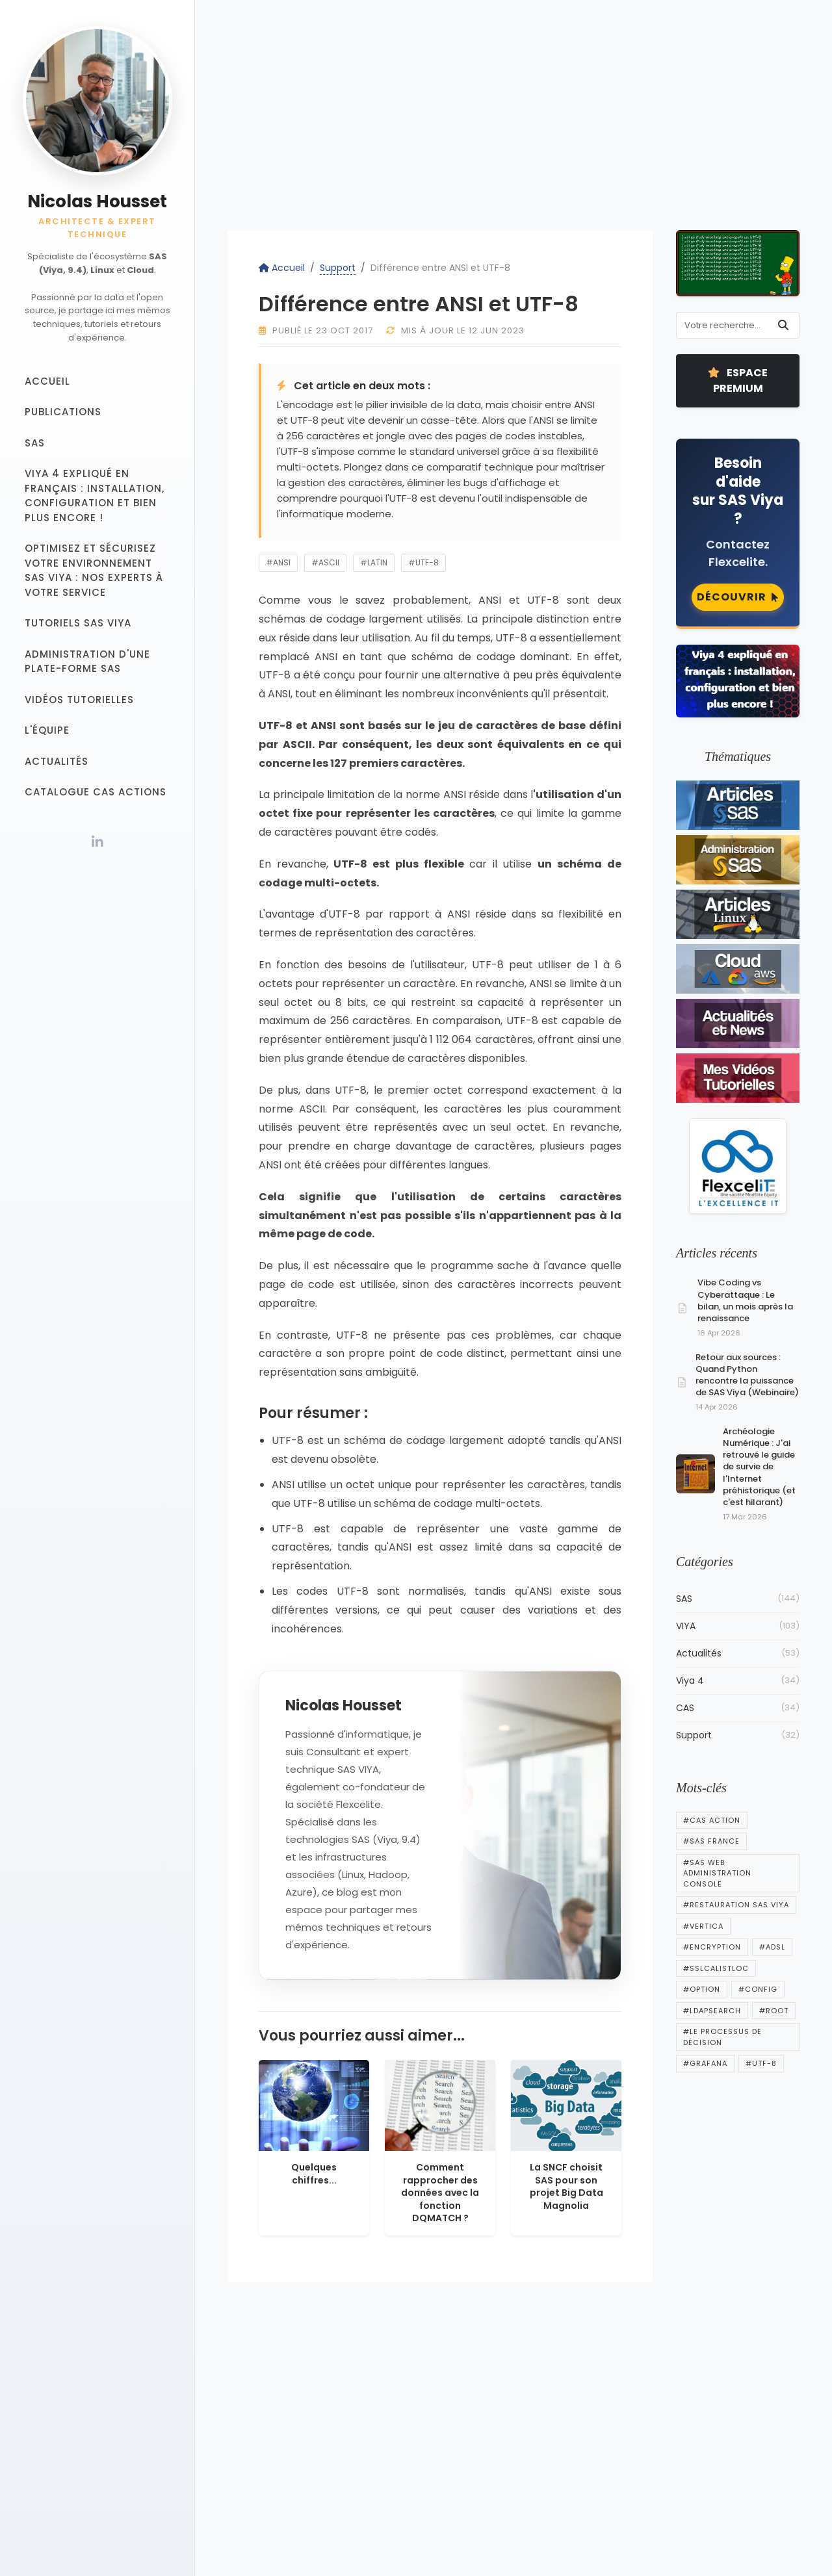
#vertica (703, 1926)
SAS (35, 443)
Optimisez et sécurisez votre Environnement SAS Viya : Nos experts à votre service (94, 570)
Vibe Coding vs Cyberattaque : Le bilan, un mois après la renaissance (745, 1300)
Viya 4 (738, 1681)
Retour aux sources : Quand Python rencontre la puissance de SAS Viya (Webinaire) (747, 1375)
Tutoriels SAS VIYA (78, 623)
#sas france (711, 1841)
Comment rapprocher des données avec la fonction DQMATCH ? (440, 2192)
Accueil (47, 381)
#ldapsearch (712, 2010)
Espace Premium (738, 380)
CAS (738, 1708)
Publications (63, 412)
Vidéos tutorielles (79, 699)
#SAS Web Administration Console (717, 1873)
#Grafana (705, 2063)
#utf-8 (423, 562)
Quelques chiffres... (314, 2174)
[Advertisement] (514, 123)
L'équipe (47, 730)
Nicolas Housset (97, 201)
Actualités (56, 761)
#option (701, 1989)
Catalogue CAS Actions (95, 792)
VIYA (738, 1626)
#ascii (325, 562)
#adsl (772, 1947)
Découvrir (738, 596)
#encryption (712, 1947)
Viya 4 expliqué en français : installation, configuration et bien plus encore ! (94, 495)
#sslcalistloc (716, 1968)
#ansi (278, 562)
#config (757, 1989)
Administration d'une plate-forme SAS (87, 661)
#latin (373, 562)
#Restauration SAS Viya (736, 1905)
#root (773, 2010)
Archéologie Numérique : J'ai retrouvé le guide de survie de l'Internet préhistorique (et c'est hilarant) (759, 1466)
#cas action (711, 1820)
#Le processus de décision (722, 2037)
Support (338, 267)
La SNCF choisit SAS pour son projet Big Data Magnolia (566, 2186)
